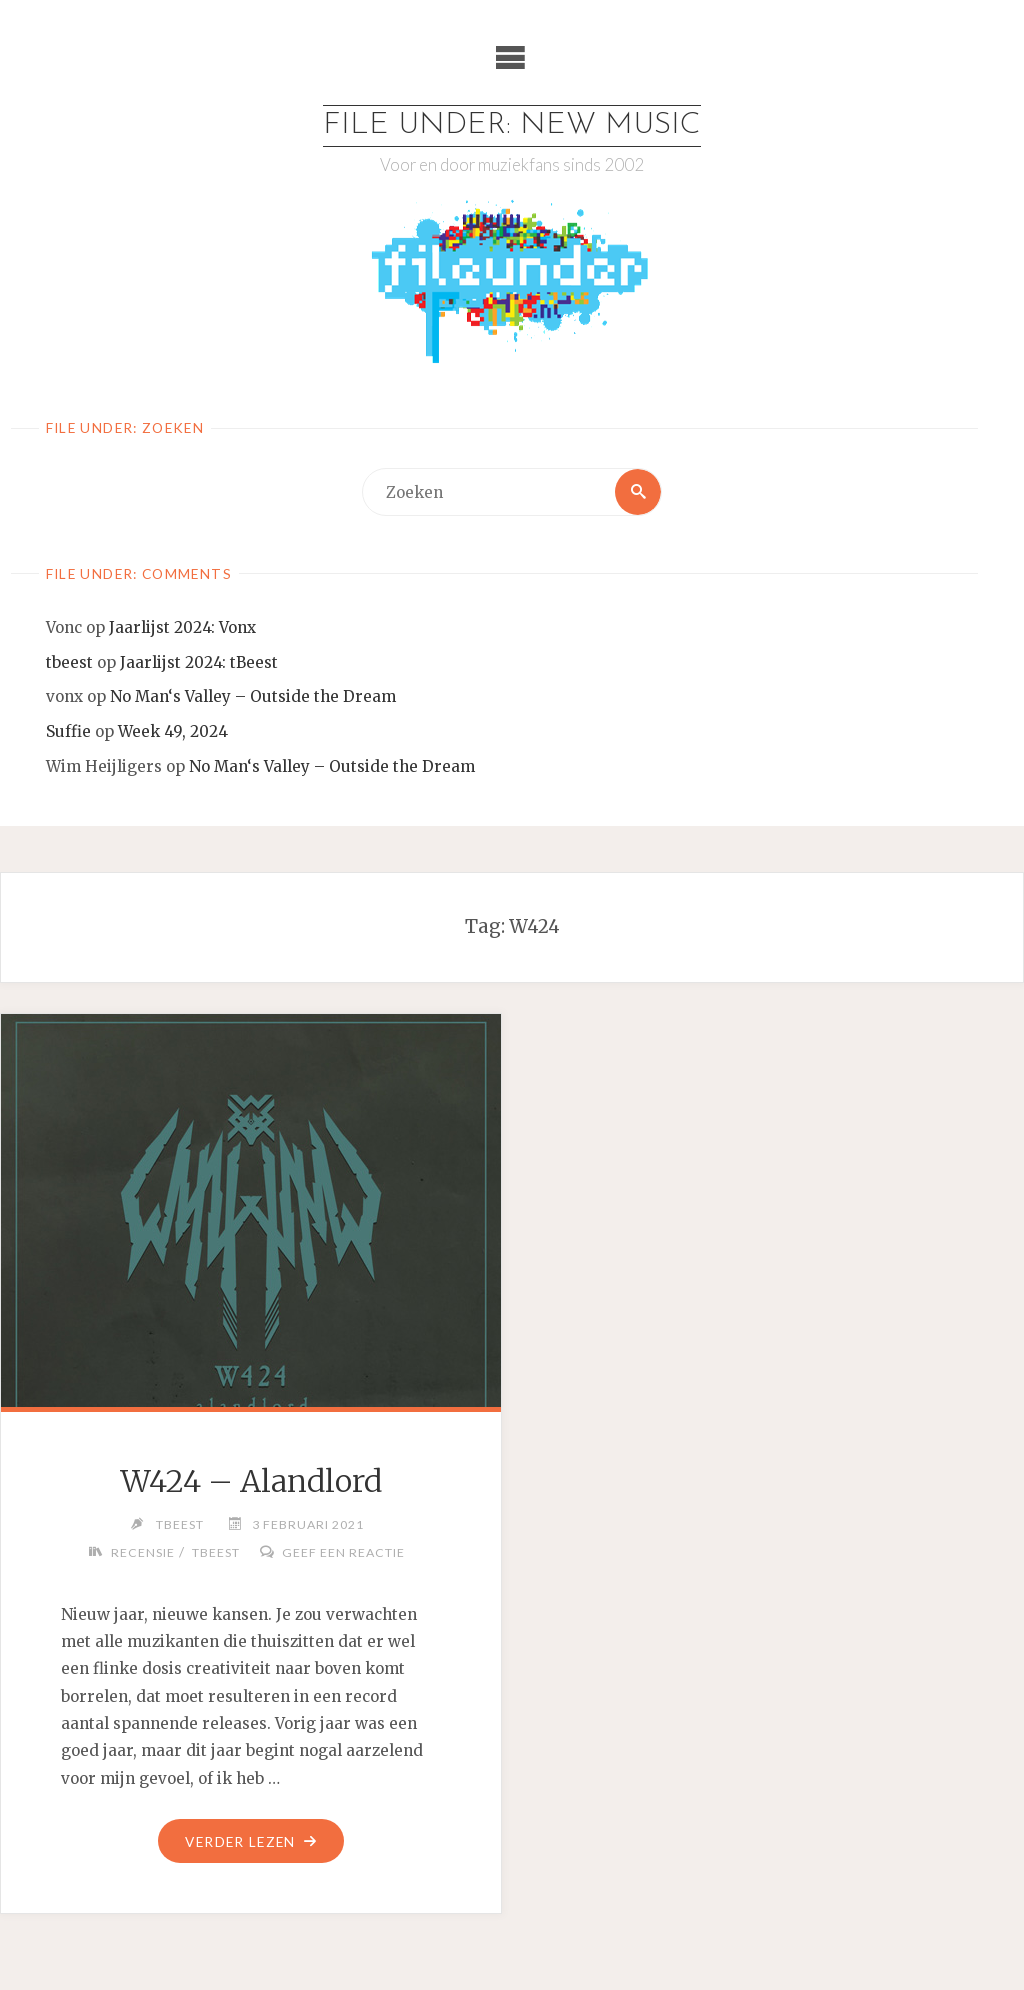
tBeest (216, 1552)
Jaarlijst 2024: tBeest (199, 662)
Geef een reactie (343, 1552)
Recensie (143, 1552)
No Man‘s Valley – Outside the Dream (253, 696)
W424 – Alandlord (251, 1481)
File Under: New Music (512, 125)
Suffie (68, 731)
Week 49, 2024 (173, 731)
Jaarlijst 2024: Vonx (182, 627)
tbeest (69, 662)
